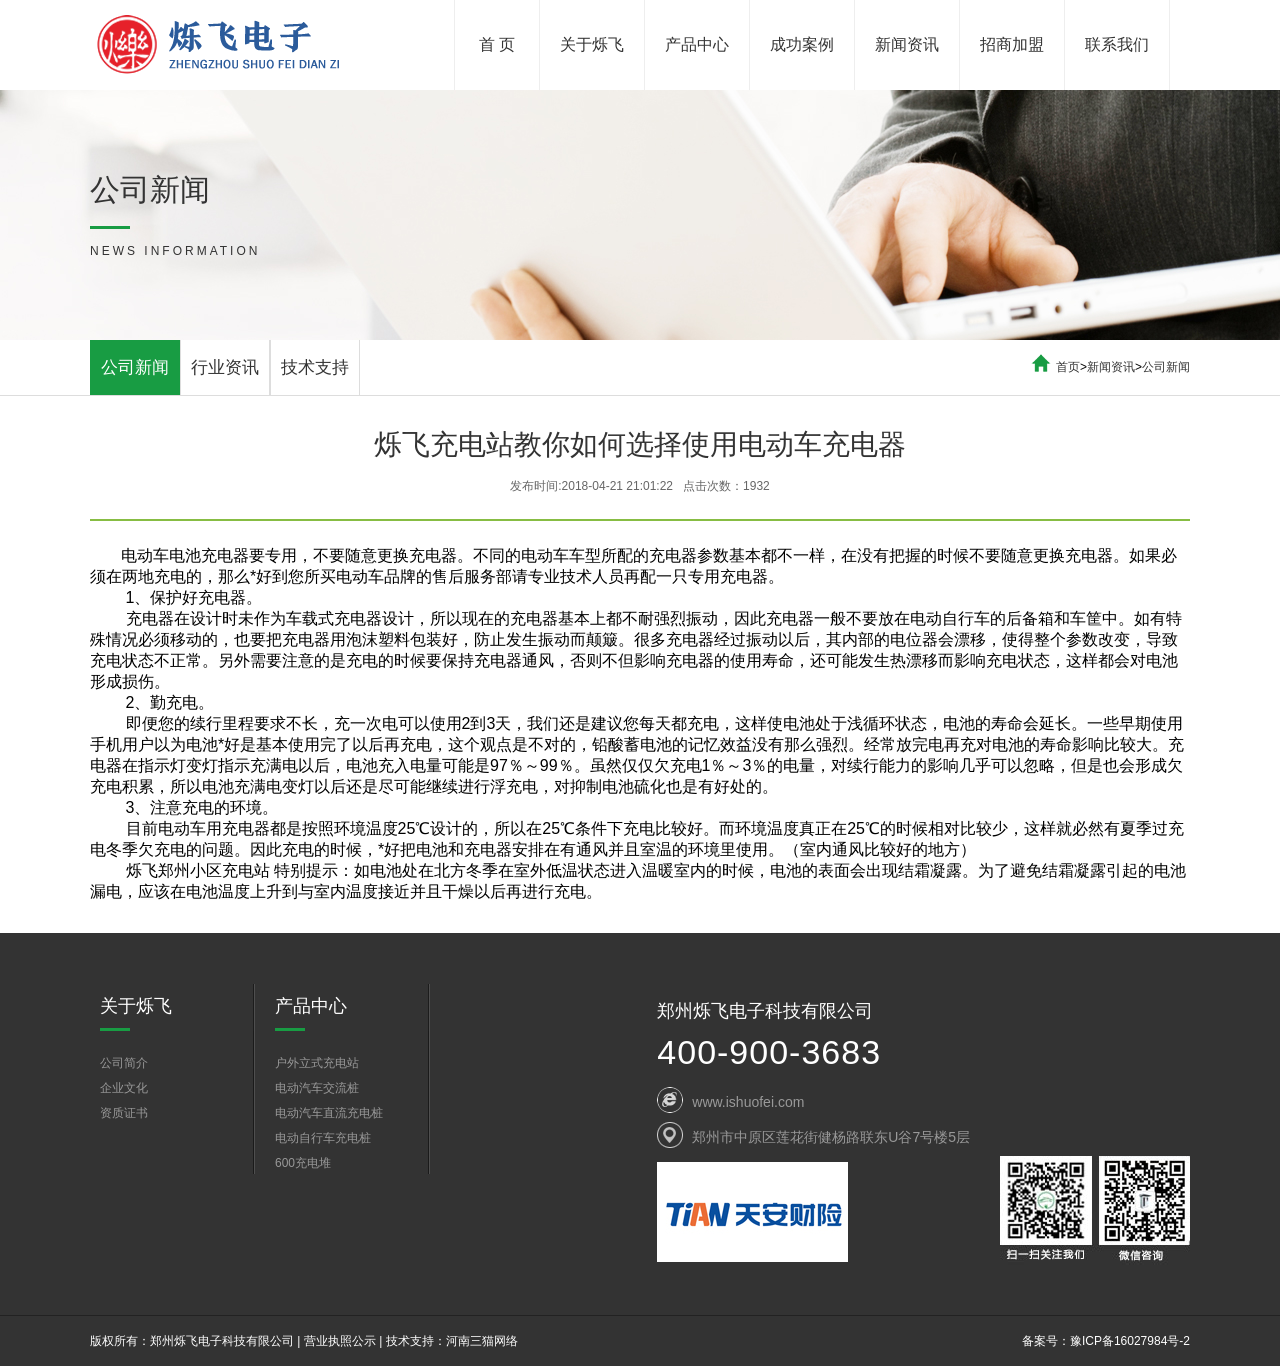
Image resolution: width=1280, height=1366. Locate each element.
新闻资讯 (907, 44)
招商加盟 (1012, 44)
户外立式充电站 (317, 1063)
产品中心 (697, 44)
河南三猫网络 (482, 1341)
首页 (1068, 367)
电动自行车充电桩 (323, 1138)
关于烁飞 (592, 44)
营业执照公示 (340, 1341)
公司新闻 (135, 367)
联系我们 (1117, 44)
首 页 (497, 44)
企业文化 (124, 1088)
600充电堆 (303, 1163)
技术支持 (315, 367)
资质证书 (124, 1113)
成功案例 (802, 44)
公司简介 (124, 1063)
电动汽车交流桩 (317, 1088)
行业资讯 (225, 367)
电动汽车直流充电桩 (329, 1113)
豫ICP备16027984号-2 (1130, 1341)
